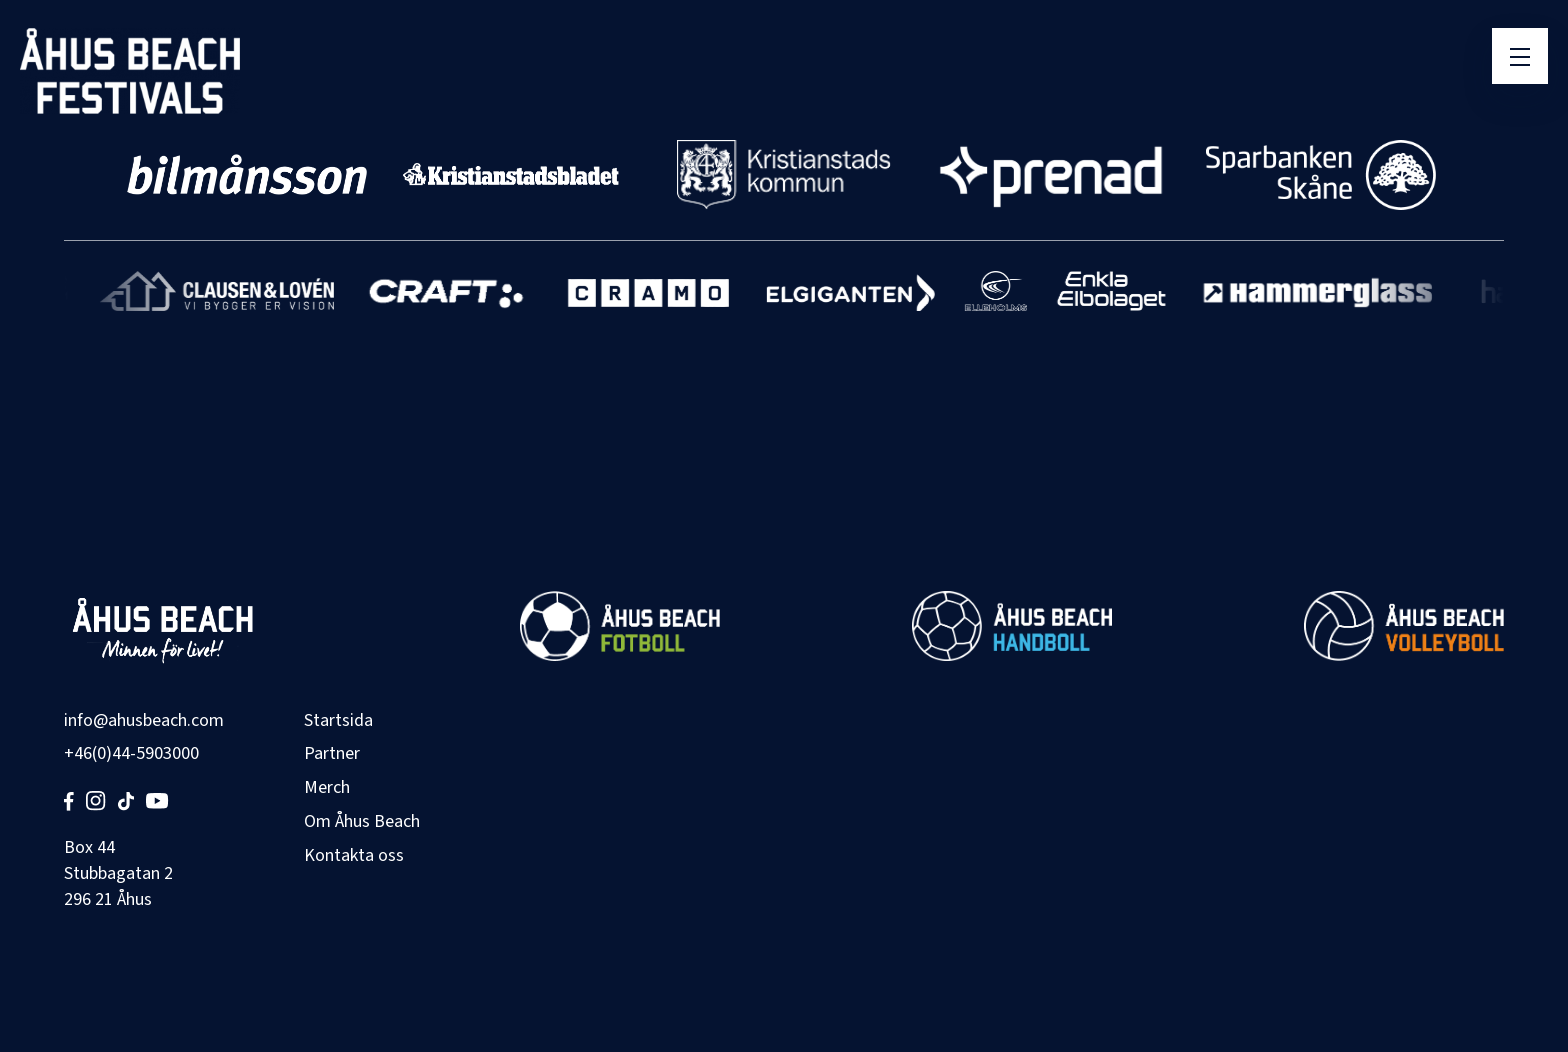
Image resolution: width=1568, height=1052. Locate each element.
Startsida (338, 720)
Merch (327, 787)
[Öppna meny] (1520, 56)
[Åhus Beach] (130, 71)
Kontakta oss (354, 855)
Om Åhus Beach (362, 821)
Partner (332, 753)
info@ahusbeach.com (144, 720)
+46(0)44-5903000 (131, 753)
